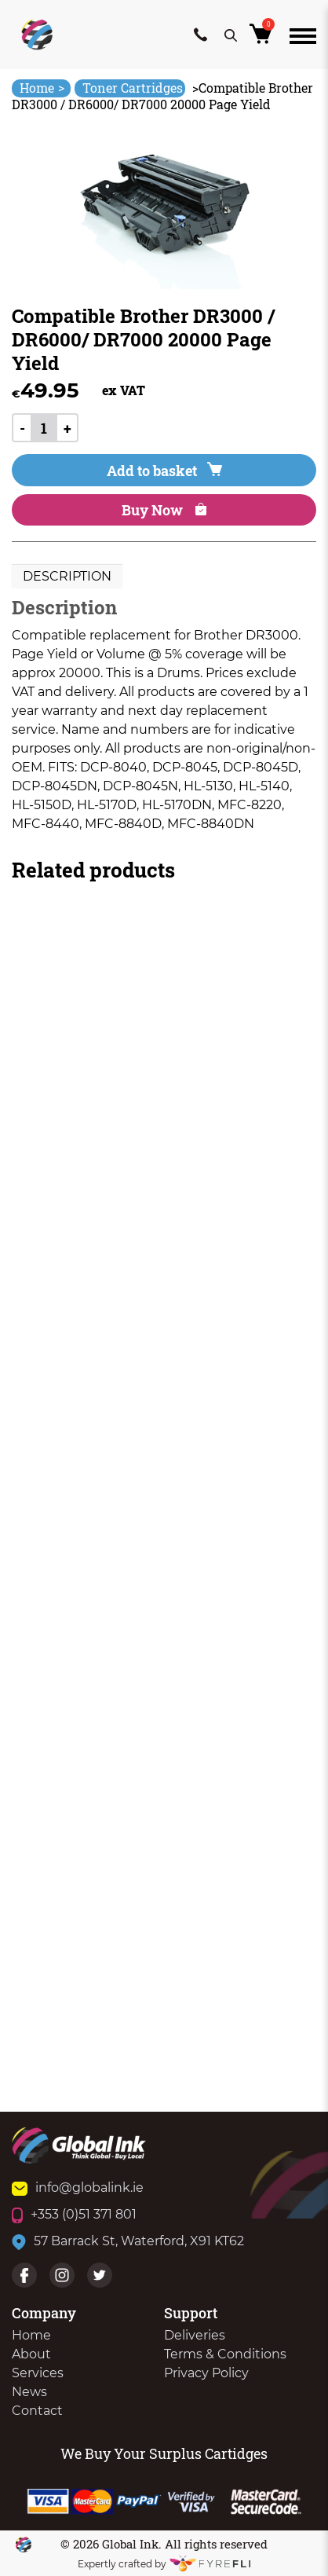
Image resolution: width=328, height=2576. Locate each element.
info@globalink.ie (78, 2187)
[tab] (67, 576)
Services (38, 2372)
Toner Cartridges (132, 87)
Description (67, 576)
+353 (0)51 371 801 (74, 2214)
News (29, 2391)
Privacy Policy (206, 2372)
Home (42, 87)
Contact (37, 2410)
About (31, 2354)
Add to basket (164, 470)
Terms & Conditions (225, 2354)
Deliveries (194, 2335)
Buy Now (164, 509)
